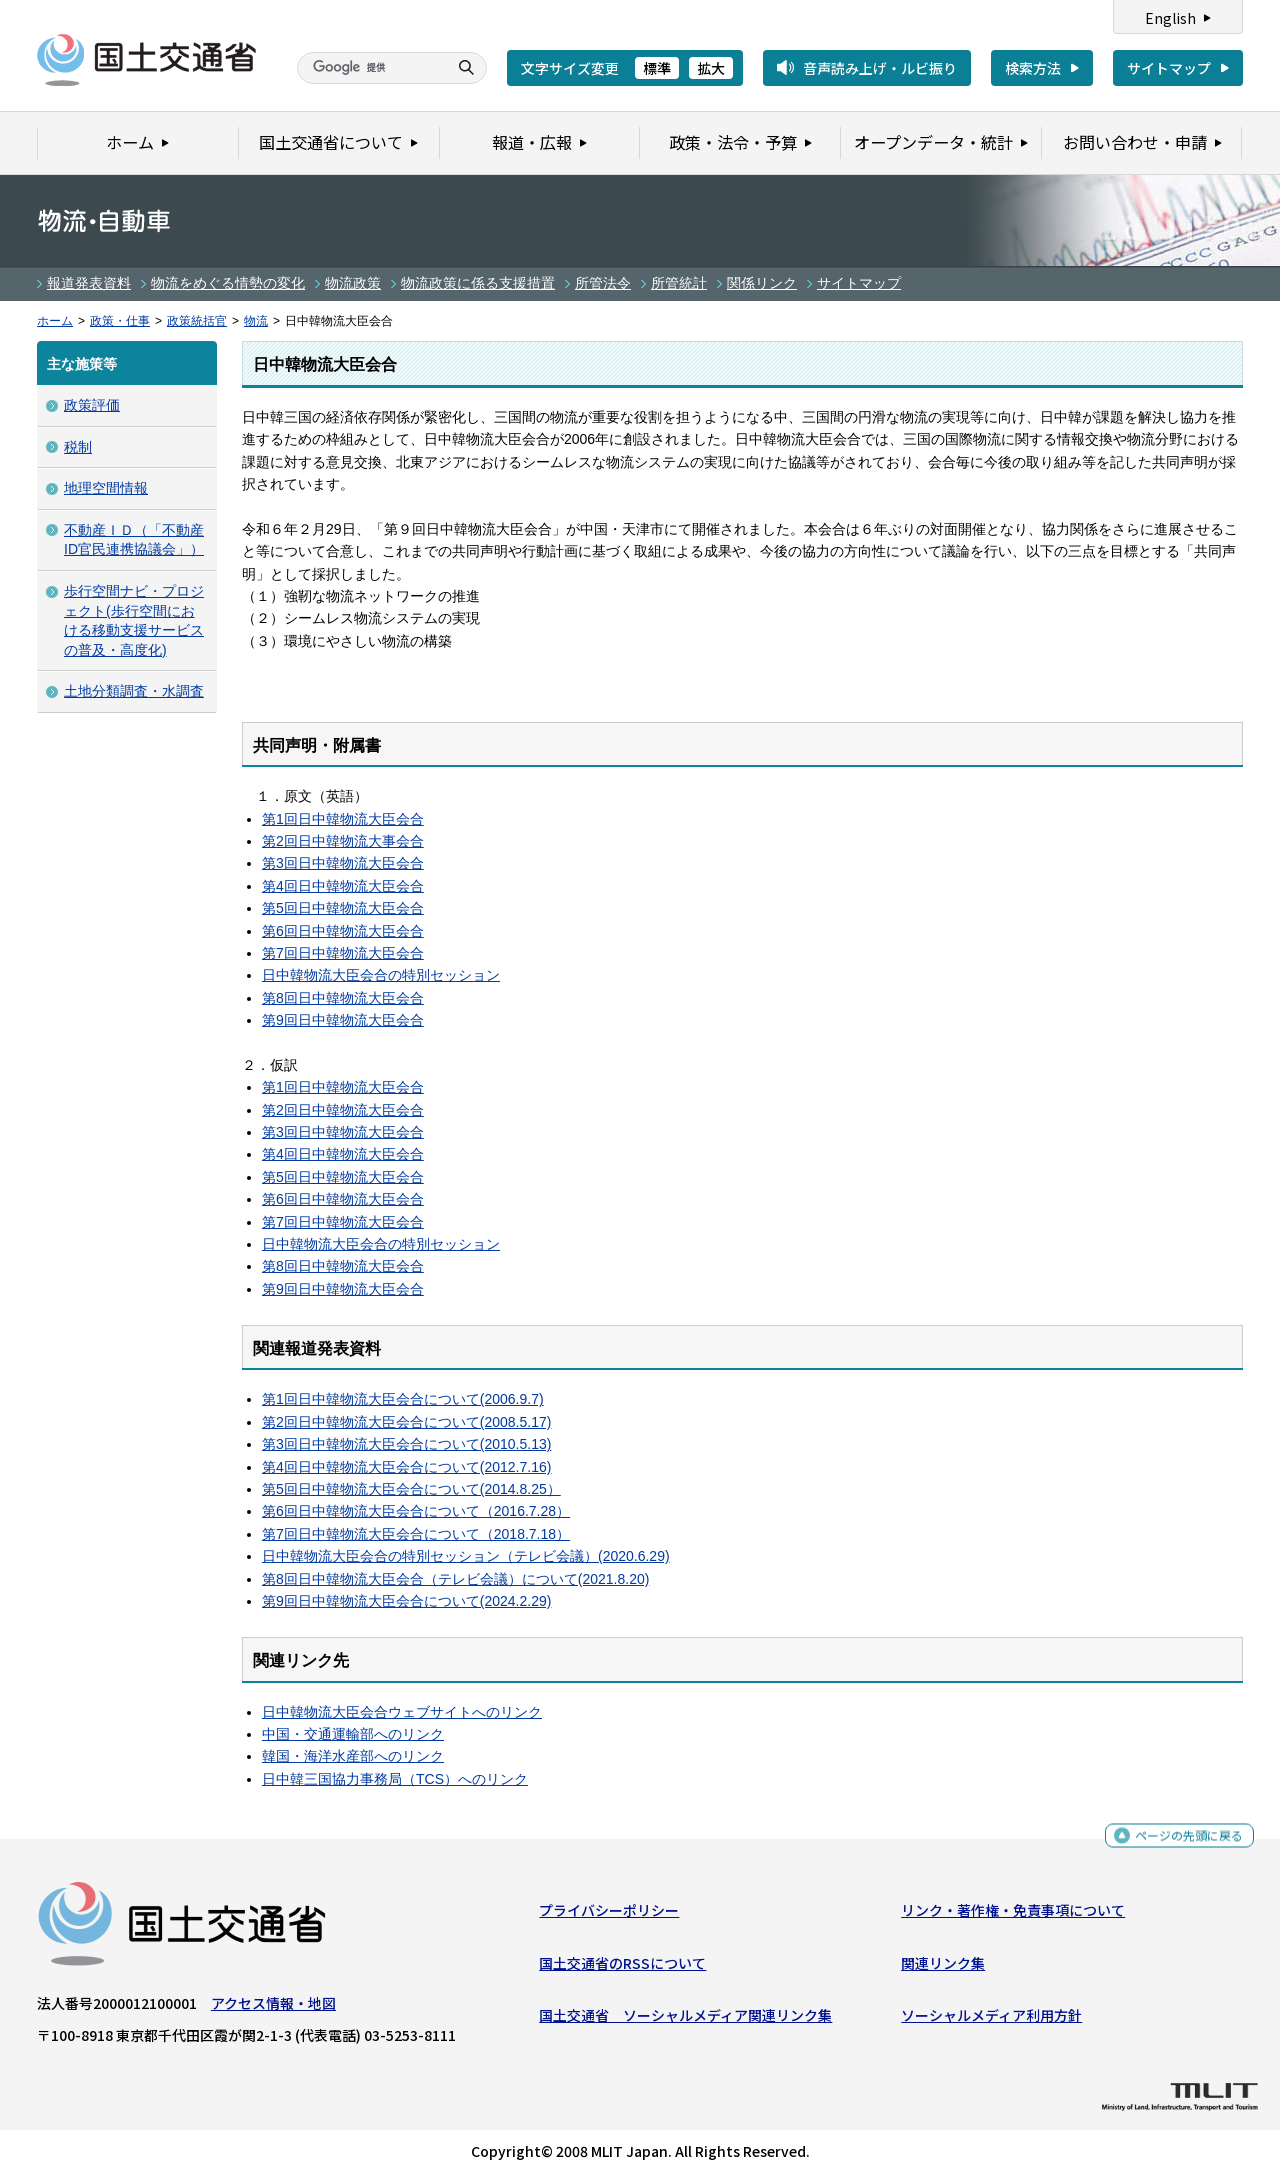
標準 (657, 68)
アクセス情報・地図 (273, 2008)
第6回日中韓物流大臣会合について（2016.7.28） (416, 1511)
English (1170, 18)
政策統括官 (197, 321)
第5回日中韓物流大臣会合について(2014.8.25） (411, 1489)
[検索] (370, 68)
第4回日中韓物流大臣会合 (343, 886)
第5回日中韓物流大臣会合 (343, 908)
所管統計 (679, 283)
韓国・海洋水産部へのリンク (353, 1756)
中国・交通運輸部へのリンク (353, 1734)
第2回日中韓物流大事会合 (343, 841)
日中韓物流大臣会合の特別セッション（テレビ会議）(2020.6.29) (466, 1556)
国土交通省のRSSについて (622, 1967)
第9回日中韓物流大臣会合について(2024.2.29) (406, 1601)
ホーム (55, 321)
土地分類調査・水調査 (134, 691)
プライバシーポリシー (609, 1915)
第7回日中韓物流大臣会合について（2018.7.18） (416, 1534)
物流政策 (353, 283)
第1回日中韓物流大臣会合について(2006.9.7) (403, 1399)
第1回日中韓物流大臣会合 (343, 819)
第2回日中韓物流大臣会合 (343, 1110)
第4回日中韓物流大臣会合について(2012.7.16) (406, 1467)
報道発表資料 (89, 283)
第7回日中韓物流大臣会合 (343, 953)
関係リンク (762, 283)
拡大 (711, 68)
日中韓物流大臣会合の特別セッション (381, 975)
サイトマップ (1169, 68)
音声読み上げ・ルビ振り (880, 68)
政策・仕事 (120, 321)
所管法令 (603, 283)
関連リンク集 (943, 1967)
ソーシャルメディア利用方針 (991, 2020)
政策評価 (92, 405)
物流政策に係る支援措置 (478, 283)
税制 (78, 447)
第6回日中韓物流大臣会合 (343, 931)
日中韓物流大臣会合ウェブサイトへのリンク (402, 1712)
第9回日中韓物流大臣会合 (343, 1020)
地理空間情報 (106, 488)
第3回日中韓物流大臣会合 (343, 863)
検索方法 (1033, 68)
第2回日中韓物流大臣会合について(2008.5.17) (406, 1422)
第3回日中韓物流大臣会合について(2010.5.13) (406, 1444)
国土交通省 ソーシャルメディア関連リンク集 (685, 2020)
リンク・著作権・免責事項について (1013, 1915)
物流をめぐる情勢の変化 (228, 283)
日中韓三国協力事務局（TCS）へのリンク (395, 1779)
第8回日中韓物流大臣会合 (343, 998)
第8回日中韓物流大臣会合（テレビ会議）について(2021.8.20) (455, 1579)
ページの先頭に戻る (1181, 1843)
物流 (256, 321)
